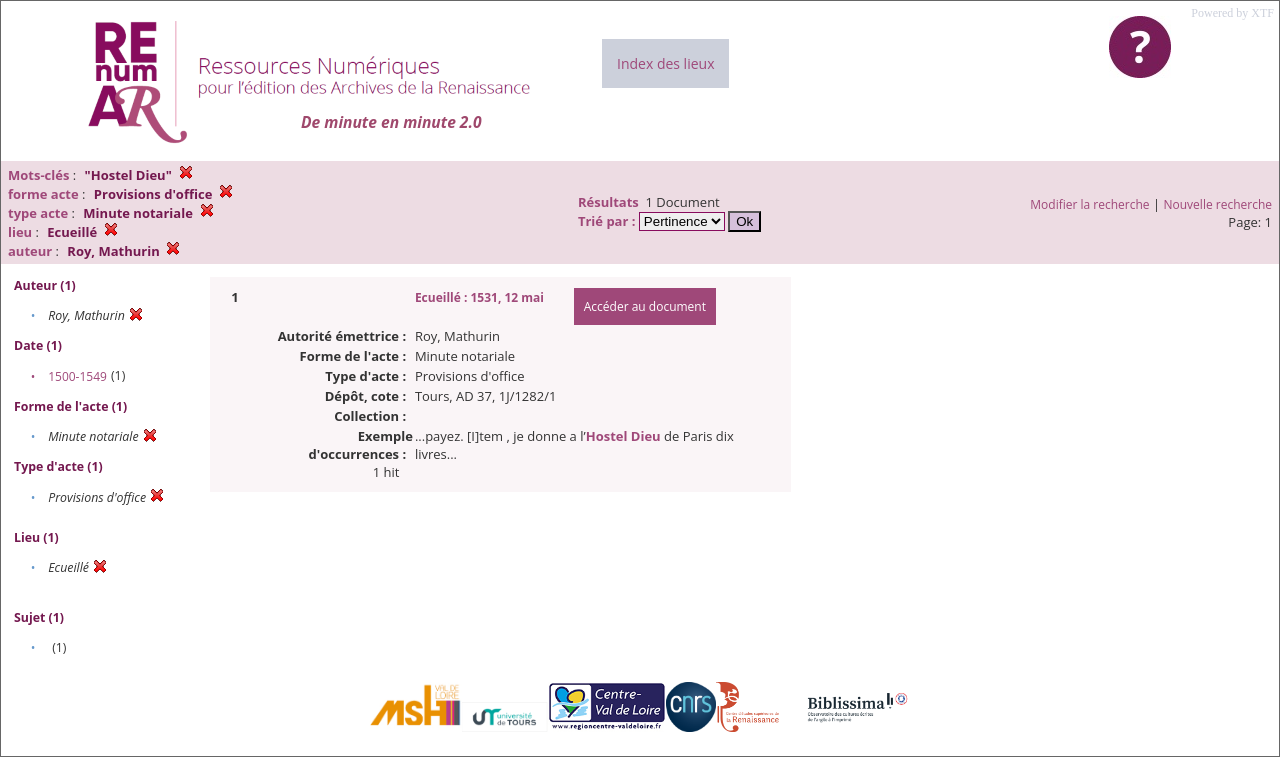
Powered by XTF (1232, 13)
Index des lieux (665, 63)
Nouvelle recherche (1218, 204)
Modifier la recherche (1089, 204)
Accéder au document (645, 306)
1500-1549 (77, 376)
